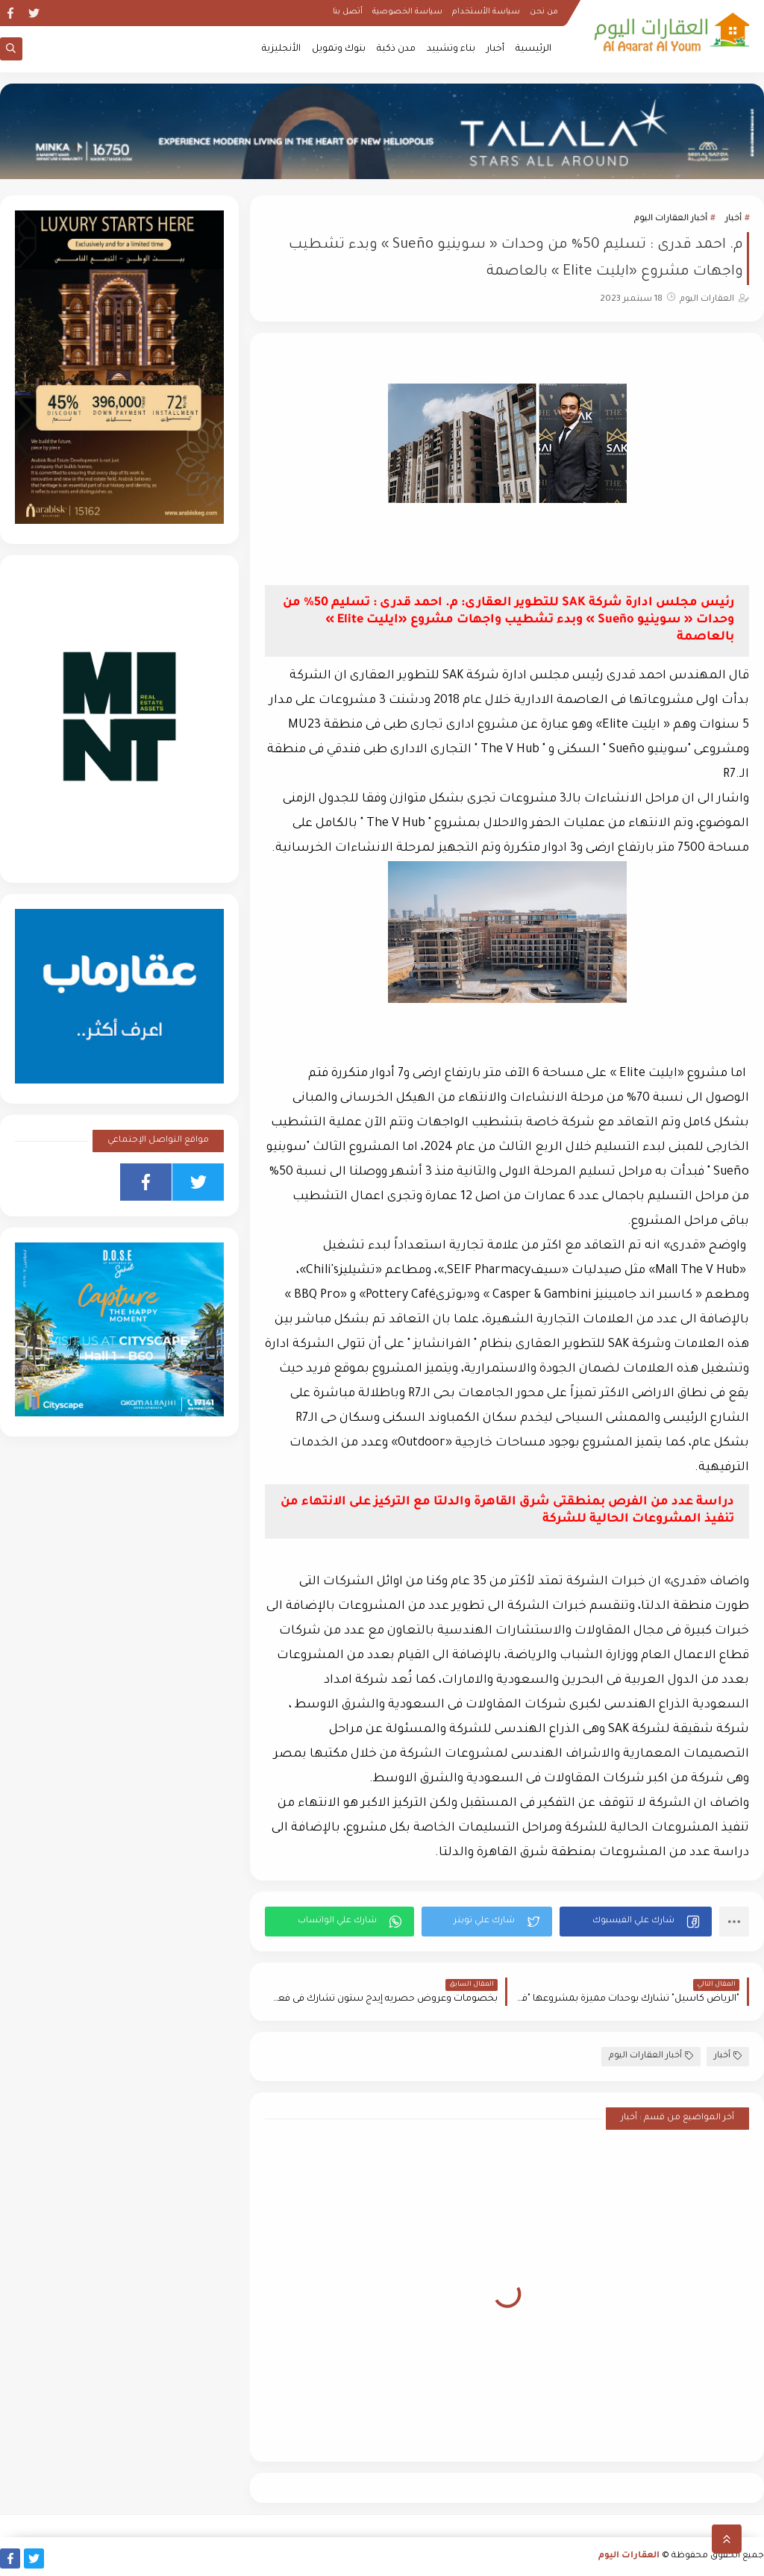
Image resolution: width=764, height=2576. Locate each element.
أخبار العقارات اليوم (670, 219)
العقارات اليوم (629, 2556)
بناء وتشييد (451, 49)
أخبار (495, 49)
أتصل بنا (348, 11)
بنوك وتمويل (339, 49)
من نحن (544, 11)
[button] (636, 1921)
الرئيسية (533, 49)
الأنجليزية (281, 49)
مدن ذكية (396, 49)
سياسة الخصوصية (407, 11)
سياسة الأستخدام (486, 11)
